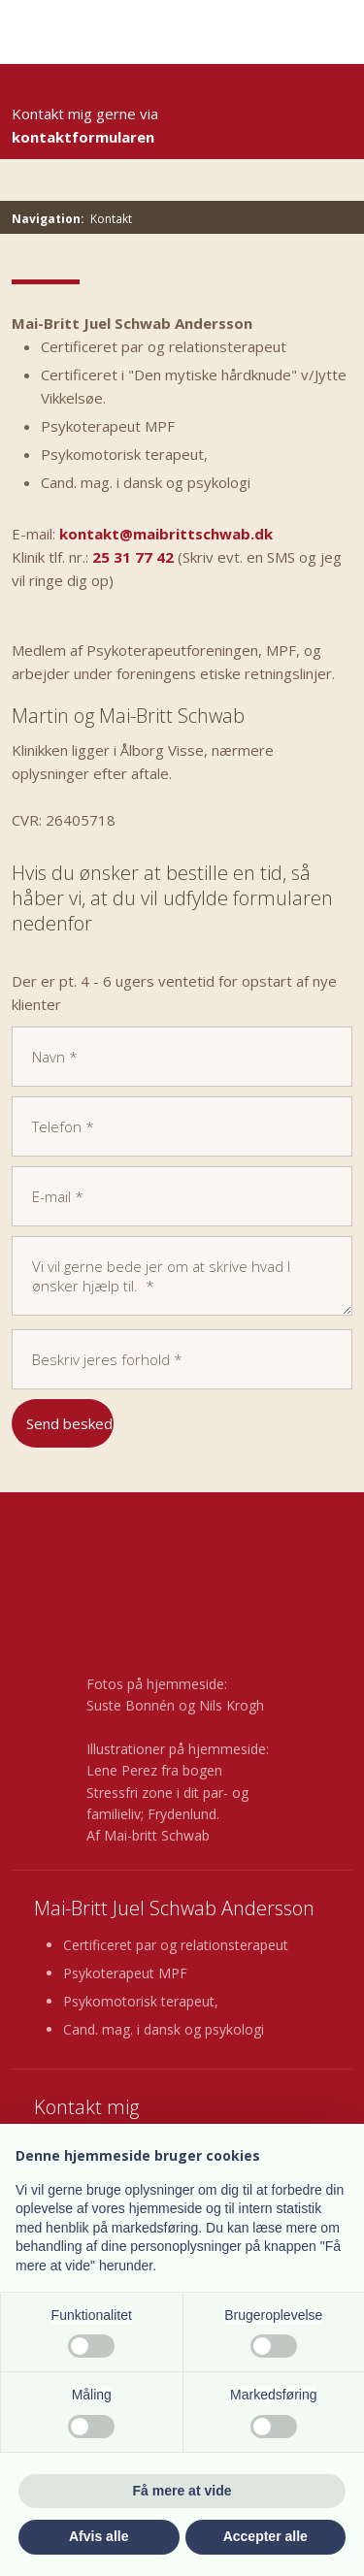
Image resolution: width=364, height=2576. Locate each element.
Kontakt (111, 219)
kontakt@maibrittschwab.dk (166, 533)
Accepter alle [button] (265, 2536)
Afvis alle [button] (98, 2536)
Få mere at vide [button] (182, 2490)
